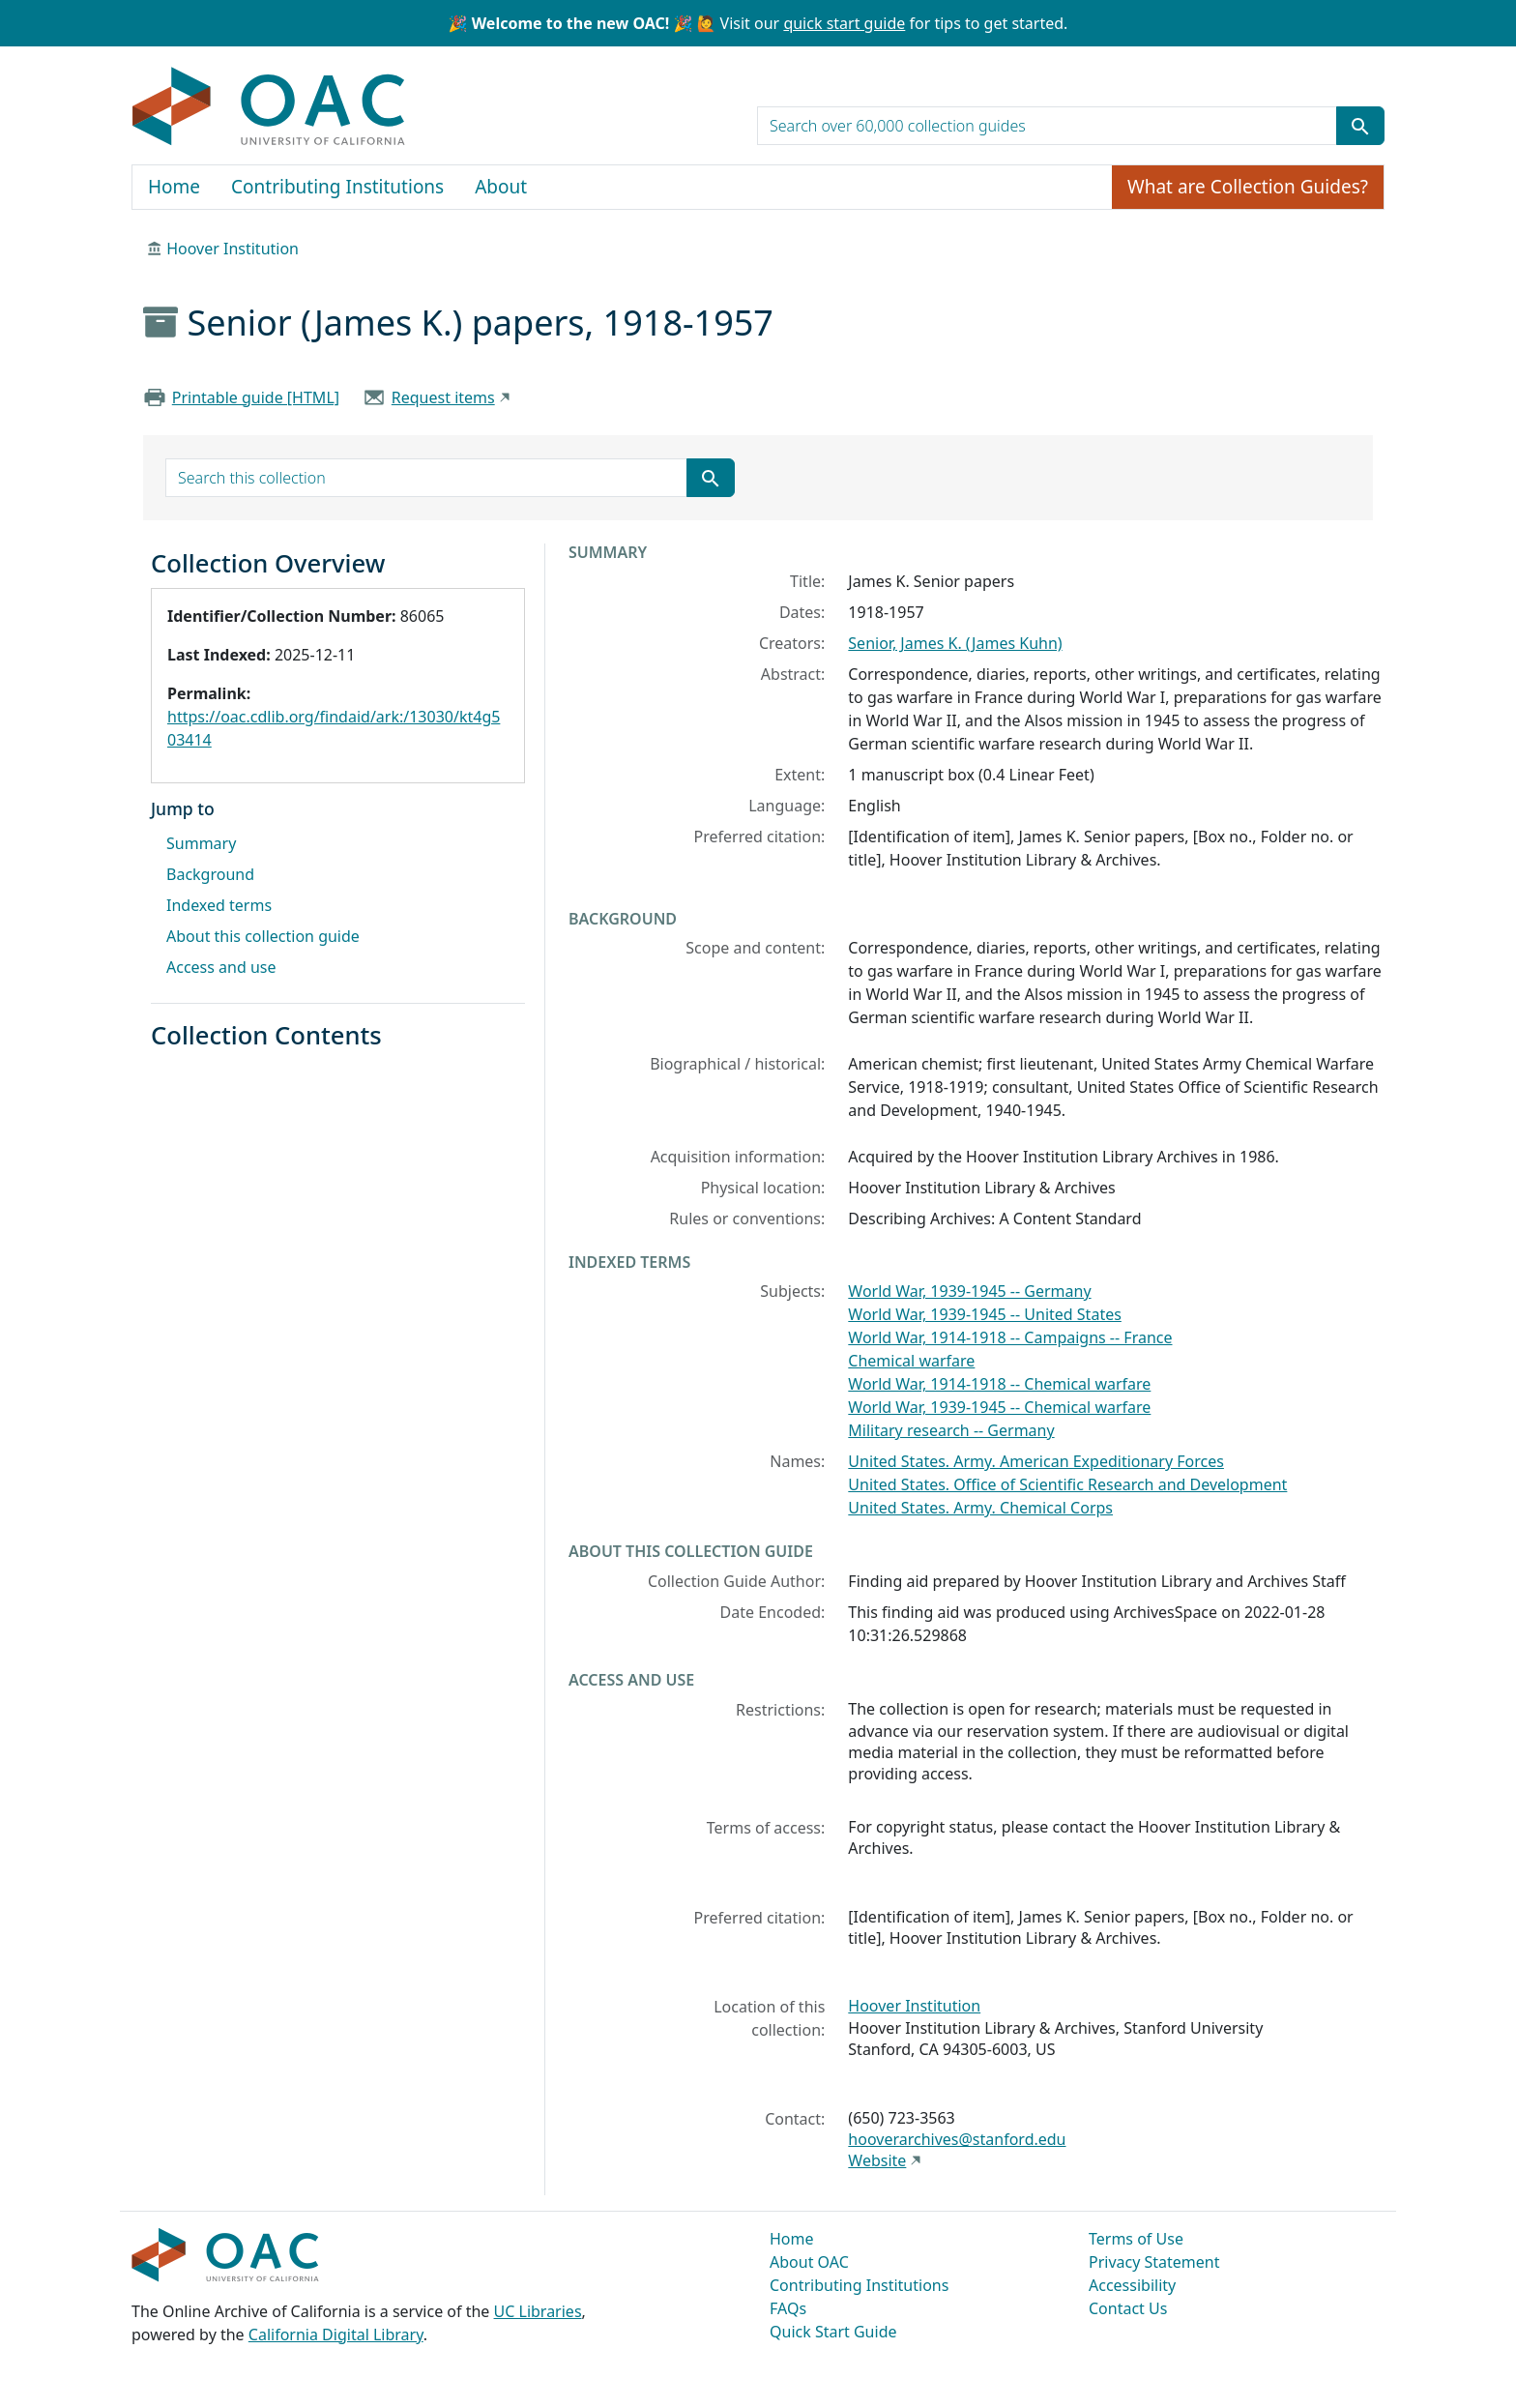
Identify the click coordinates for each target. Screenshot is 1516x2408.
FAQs (788, 2308)
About (501, 186)
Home (174, 186)
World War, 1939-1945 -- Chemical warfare (999, 1407)
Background (210, 874)
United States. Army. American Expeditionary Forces (1036, 1461)
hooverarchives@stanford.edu (956, 2139)
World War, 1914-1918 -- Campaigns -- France (1010, 1337)
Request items (443, 397)
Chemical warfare (911, 1360)
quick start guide (844, 23)
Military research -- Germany (951, 1430)
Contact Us (1128, 2308)
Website (877, 2160)
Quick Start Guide (833, 2331)
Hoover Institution (232, 248)
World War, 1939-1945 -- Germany (969, 1291)
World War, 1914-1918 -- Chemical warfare (999, 1384)
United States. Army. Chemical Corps (980, 1507)
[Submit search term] (1360, 125)
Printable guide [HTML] (255, 397)
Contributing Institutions (337, 186)
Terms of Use (1136, 2238)
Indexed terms (219, 905)
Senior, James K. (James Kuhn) (955, 643)
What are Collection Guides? (1247, 186)
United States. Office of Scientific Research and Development (1067, 1484)
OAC (269, 107)
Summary (201, 843)
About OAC (809, 2262)
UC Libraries (538, 2311)
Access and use (221, 967)
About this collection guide (263, 936)
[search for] (1047, 125)
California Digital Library (335, 2334)
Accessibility (1132, 2285)
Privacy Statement (1154, 2262)
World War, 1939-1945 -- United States (985, 1314)
